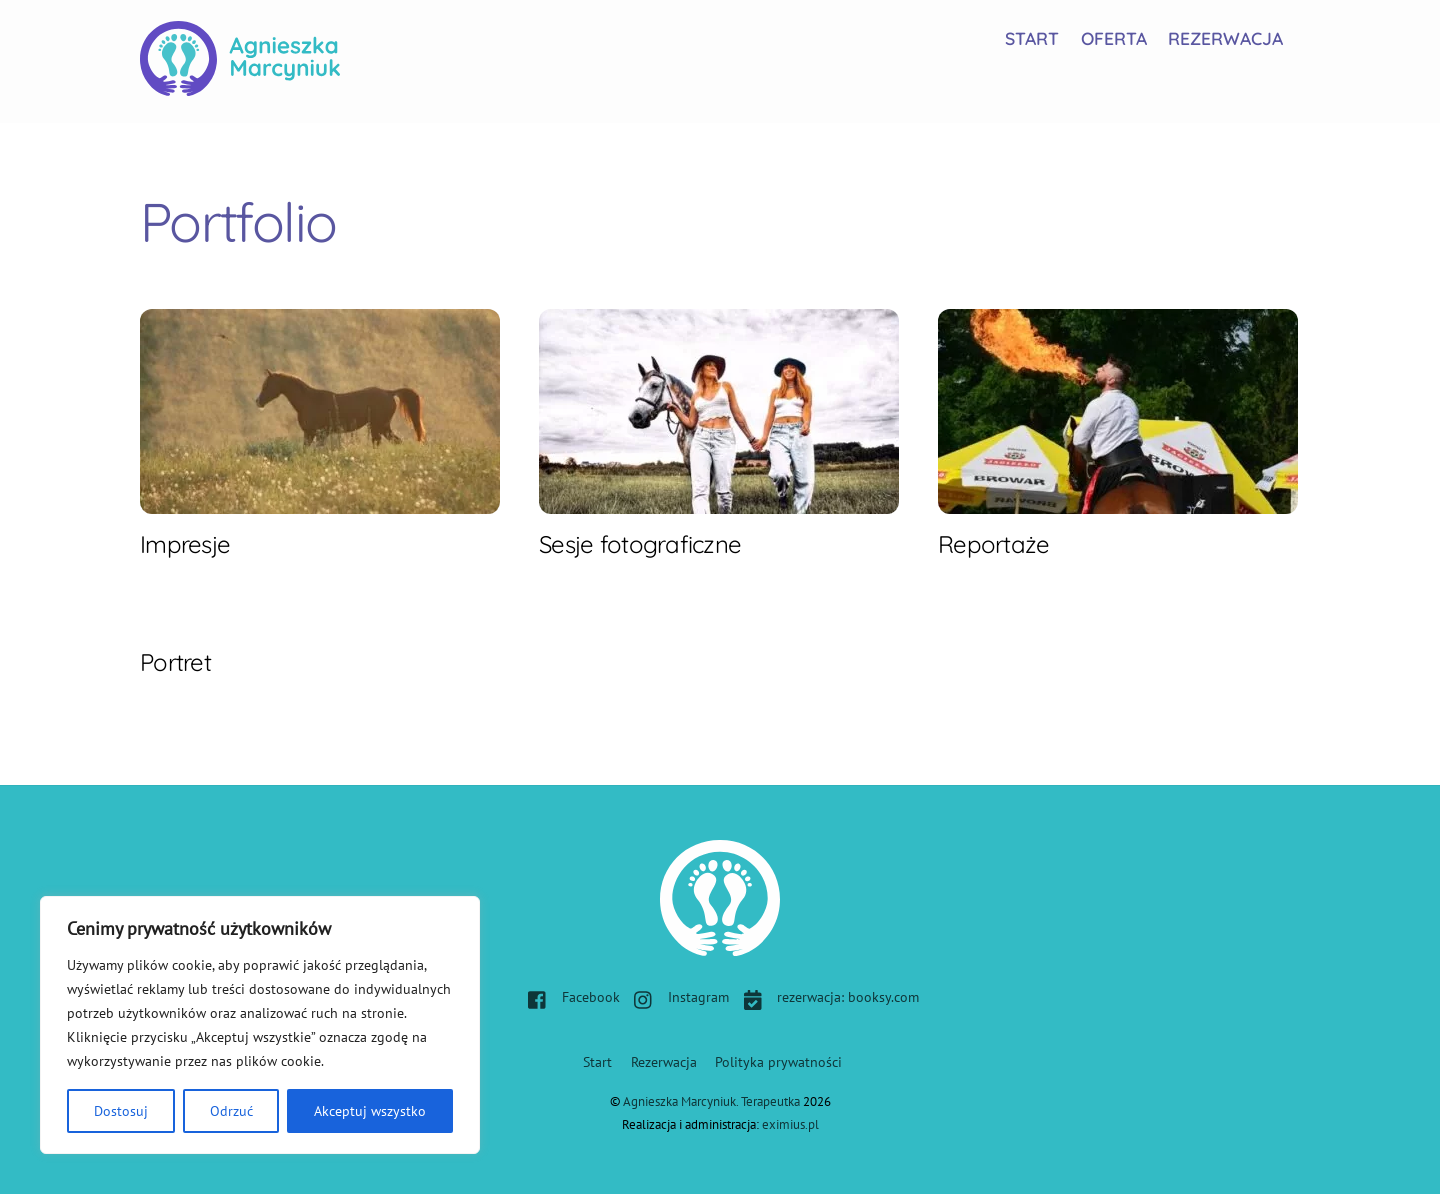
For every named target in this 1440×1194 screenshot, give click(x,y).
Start (1032, 38)
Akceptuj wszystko (370, 1111)
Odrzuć (231, 1111)
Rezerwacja (1225, 38)
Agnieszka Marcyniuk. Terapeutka (711, 1101)
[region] (260, 1025)
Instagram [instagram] (676, 996)
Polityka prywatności (778, 1061)
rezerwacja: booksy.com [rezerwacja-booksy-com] (826, 996)
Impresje (185, 544)
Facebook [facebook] (569, 996)
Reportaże (994, 544)
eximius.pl (790, 1124)
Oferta (1114, 38)
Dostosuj (121, 1111)
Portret (175, 662)
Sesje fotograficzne (640, 544)
